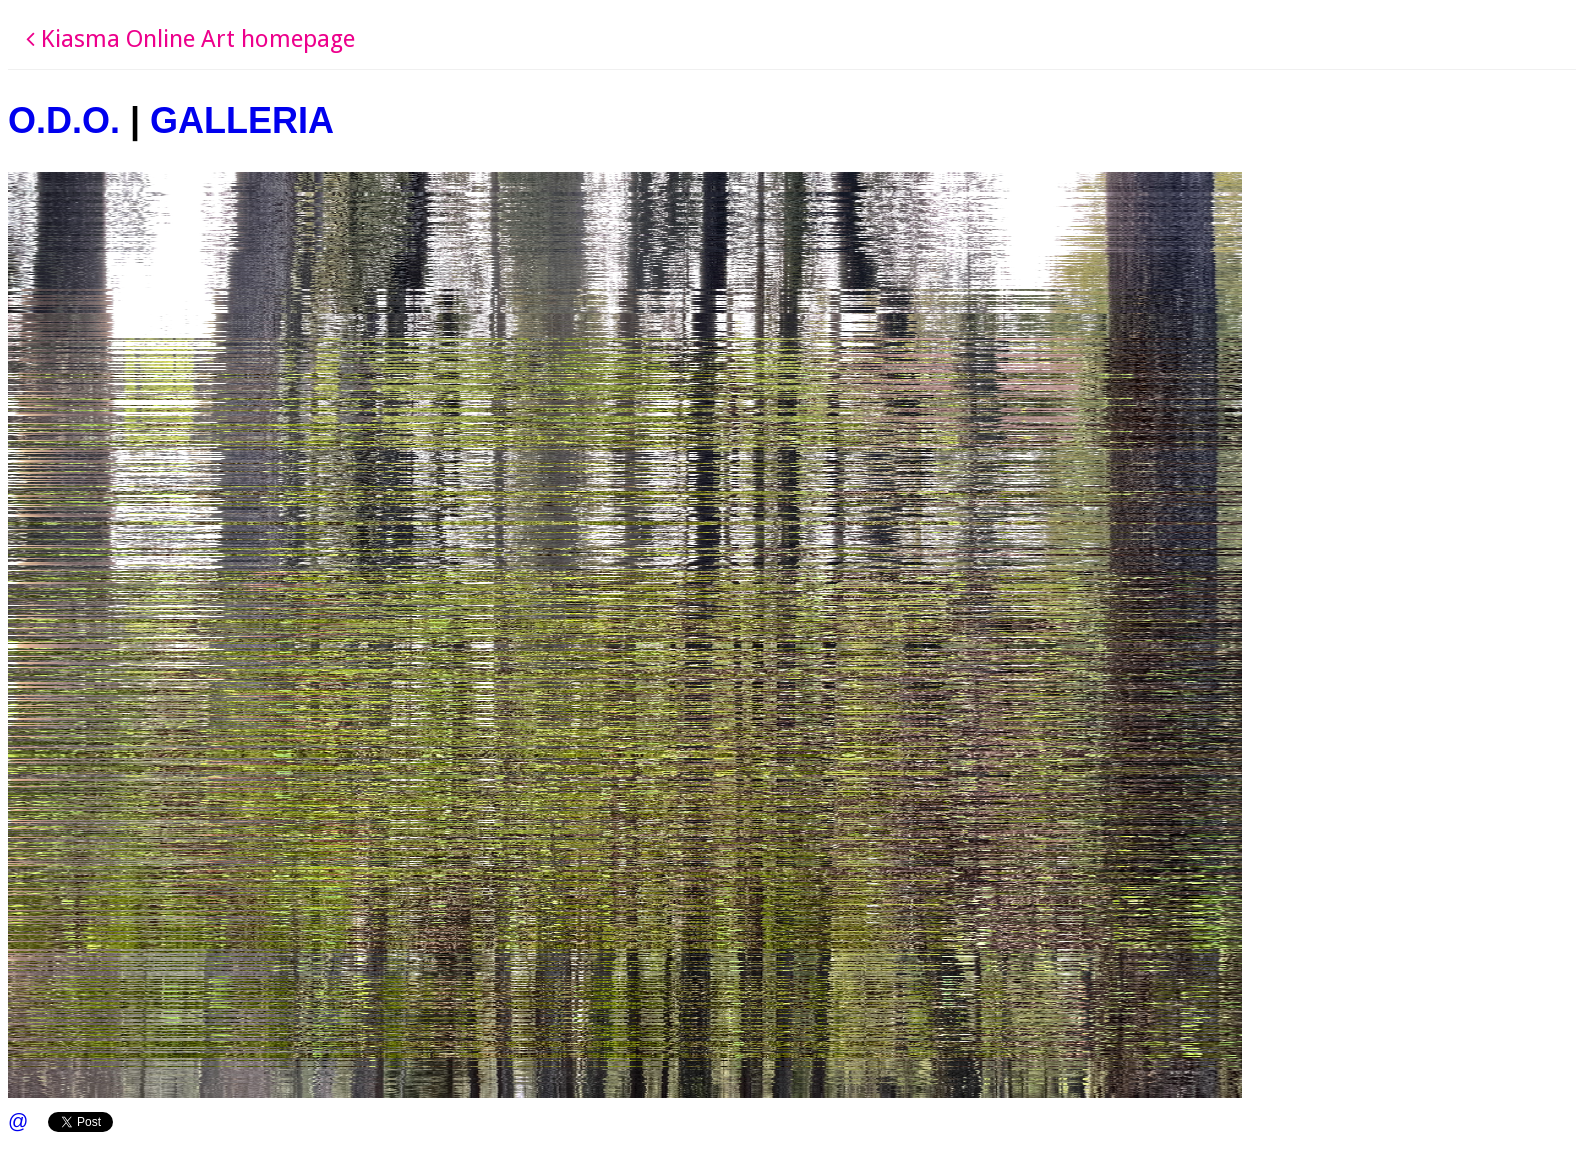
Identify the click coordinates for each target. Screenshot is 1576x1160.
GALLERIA (242, 120)
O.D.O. (64, 120)
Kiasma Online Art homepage (190, 39)
